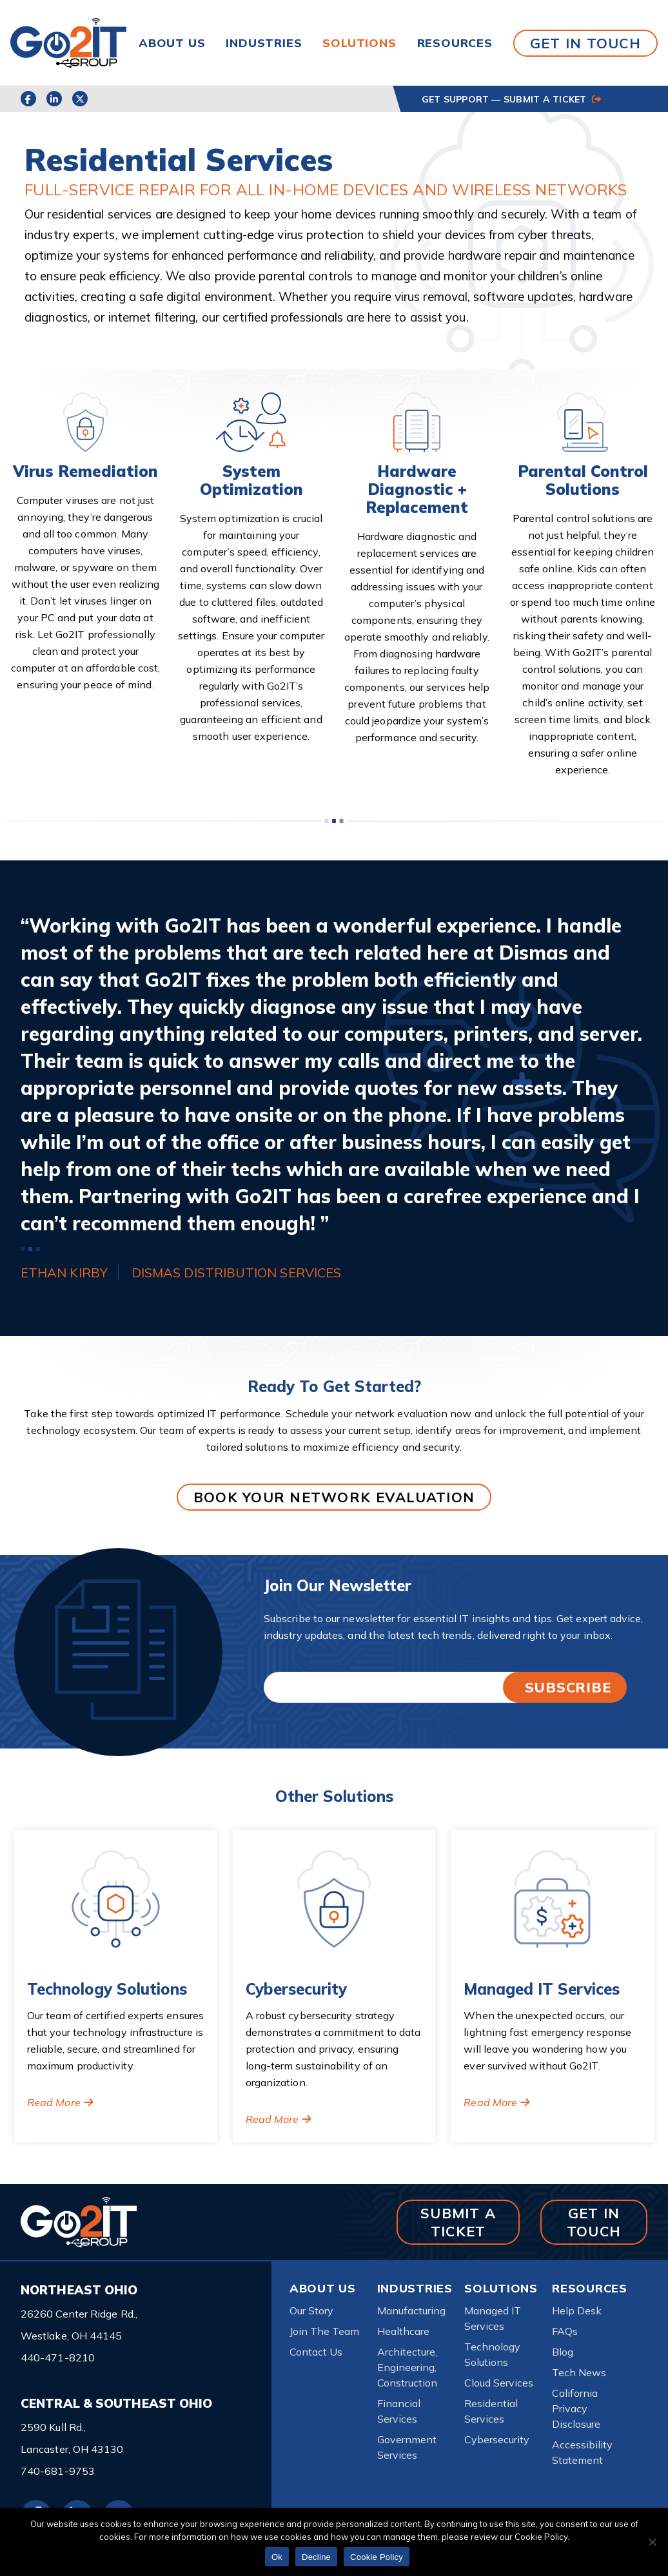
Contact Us (316, 2351)
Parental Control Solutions (583, 480)
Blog (562, 2351)
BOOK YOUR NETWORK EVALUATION (334, 1497)
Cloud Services (498, 2382)
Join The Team (324, 2331)
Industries (264, 42)
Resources (455, 42)
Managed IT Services (492, 2318)
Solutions (359, 42)
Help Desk (577, 2310)
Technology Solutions (492, 2354)
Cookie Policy (376, 2557)
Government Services (407, 2447)
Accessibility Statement (582, 2452)
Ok (276, 2557)
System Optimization (251, 480)
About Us (172, 42)
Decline (316, 2557)
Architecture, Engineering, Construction (407, 2367)
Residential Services (491, 2411)
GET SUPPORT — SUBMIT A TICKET (511, 99)
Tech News (579, 2372)
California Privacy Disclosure (576, 2408)
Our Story (311, 2310)
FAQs (565, 2331)
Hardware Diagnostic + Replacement (417, 489)
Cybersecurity (496, 2439)
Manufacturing (411, 2310)
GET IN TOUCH (585, 43)
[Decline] (651, 2541)
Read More (54, 2102)
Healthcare (403, 2331)
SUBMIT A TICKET (458, 2222)
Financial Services (398, 2411)
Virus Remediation (85, 471)
